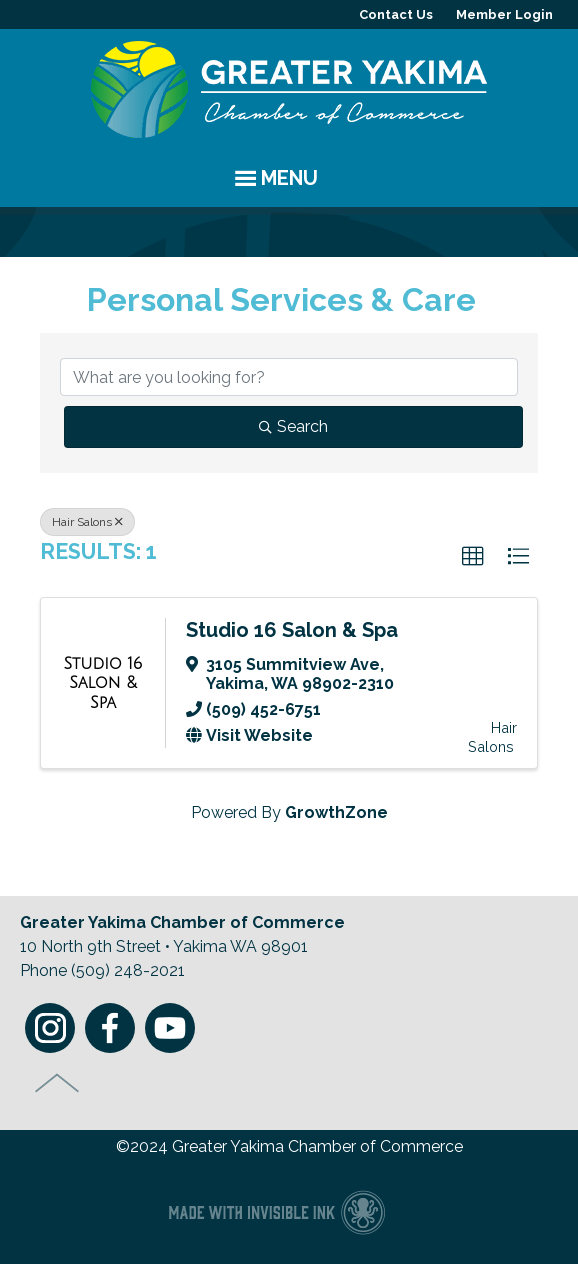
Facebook (110, 1028)
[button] (473, 557)
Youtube (170, 1028)
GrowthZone (336, 812)
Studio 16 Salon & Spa (292, 630)
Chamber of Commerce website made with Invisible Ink (276, 1211)
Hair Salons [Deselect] (87, 522)
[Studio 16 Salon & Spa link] (103, 683)
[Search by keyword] (289, 377)
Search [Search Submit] (293, 426)
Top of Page (57, 1083)
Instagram (50, 1028)
